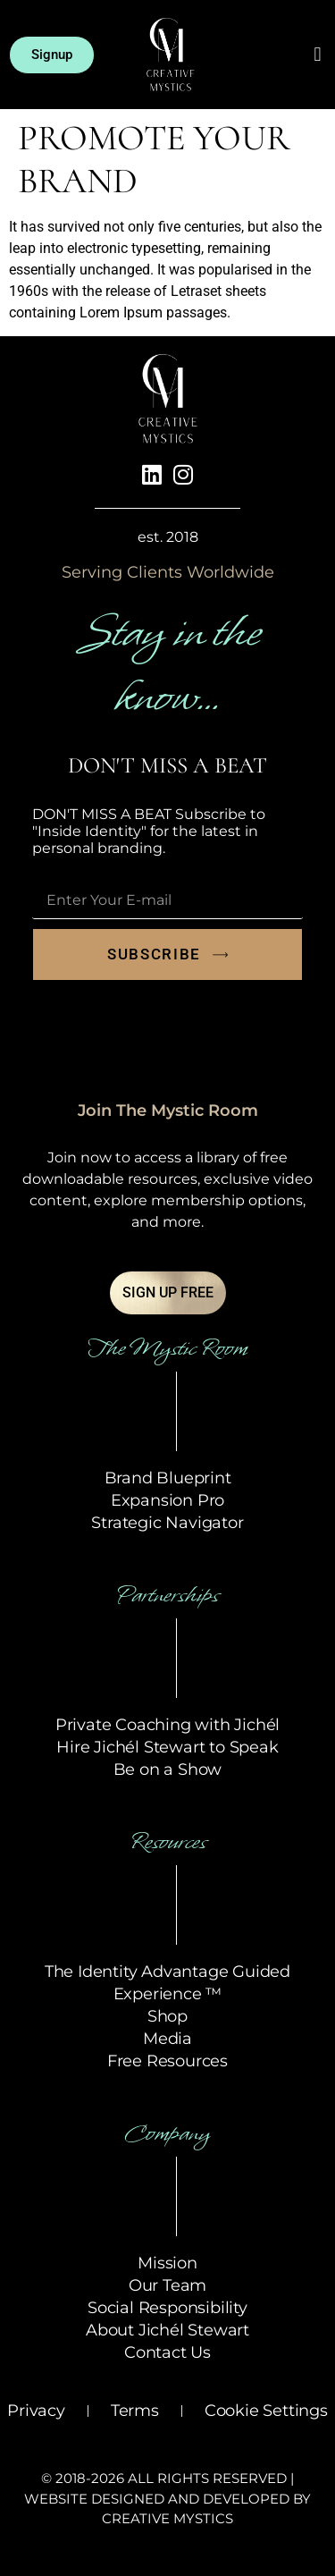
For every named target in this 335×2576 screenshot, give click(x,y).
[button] (317, 55)
